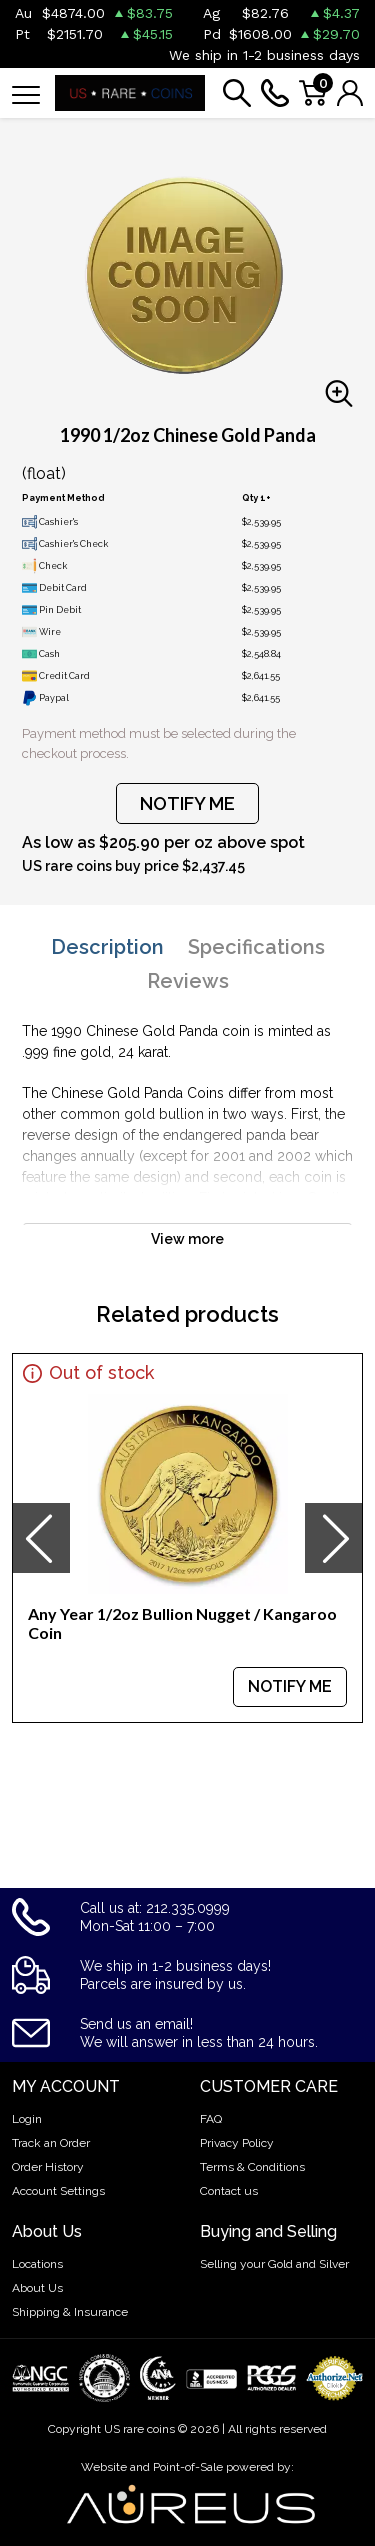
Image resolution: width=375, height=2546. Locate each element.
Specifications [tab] (256, 947)
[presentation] (41, 1538)
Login (27, 2119)
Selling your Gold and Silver (274, 2264)
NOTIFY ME (187, 803)
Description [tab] (107, 947)
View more (187, 1239)
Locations (37, 2264)
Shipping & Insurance (70, 2312)
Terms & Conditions (252, 2167)
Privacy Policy (237, 2143)
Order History (48, 2167)
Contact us (229, 2191)
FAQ (211, 2119)
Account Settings (58, 2191)
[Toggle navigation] (26, 93)
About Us (37, 2288)
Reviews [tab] (188, 981)
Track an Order (51, 2143)
